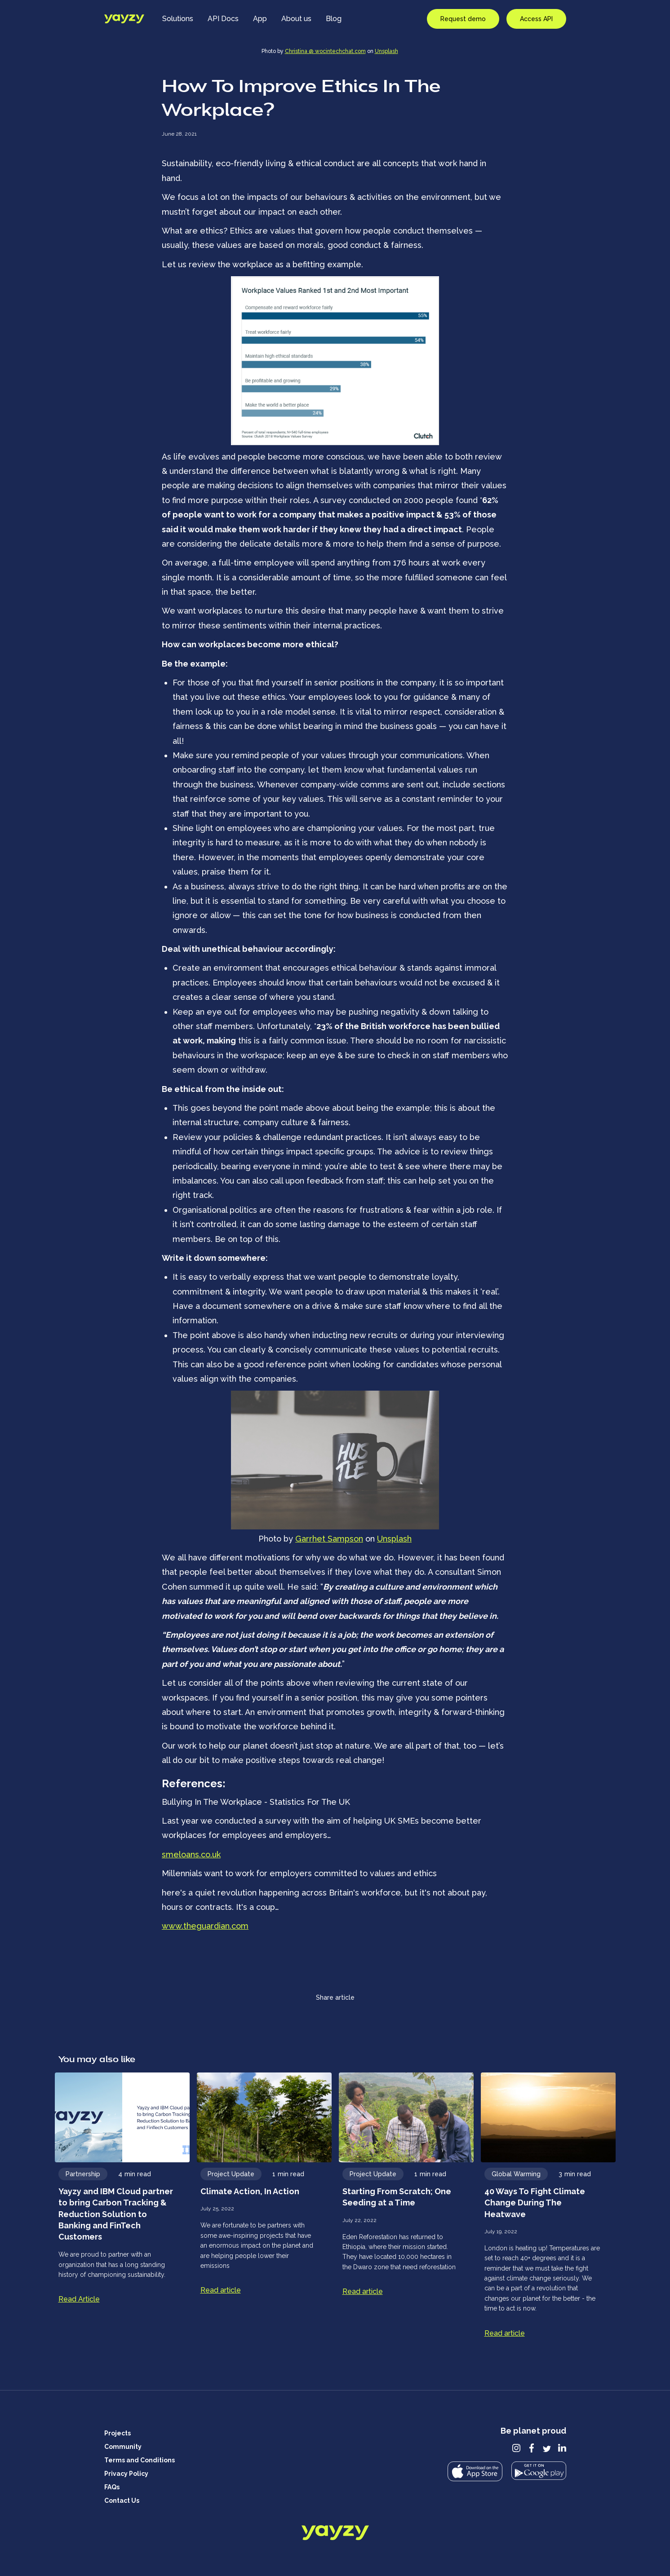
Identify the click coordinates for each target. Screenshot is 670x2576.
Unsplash (386, 51)
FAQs (112, 2487)
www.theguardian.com (205, 1926)
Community (123, 2446)
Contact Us (121, 2500)
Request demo (463, 18)
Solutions (177, 18)
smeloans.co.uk (191, 1854)
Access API (536, 18)
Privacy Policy (126, 2473)
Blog (334, 18)
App (260, 18)
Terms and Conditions (139, 2460)
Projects (117, 2433)
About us (296, 18)
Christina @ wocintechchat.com (325, 51)
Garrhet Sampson (329, 1538)
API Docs (223, 18)
